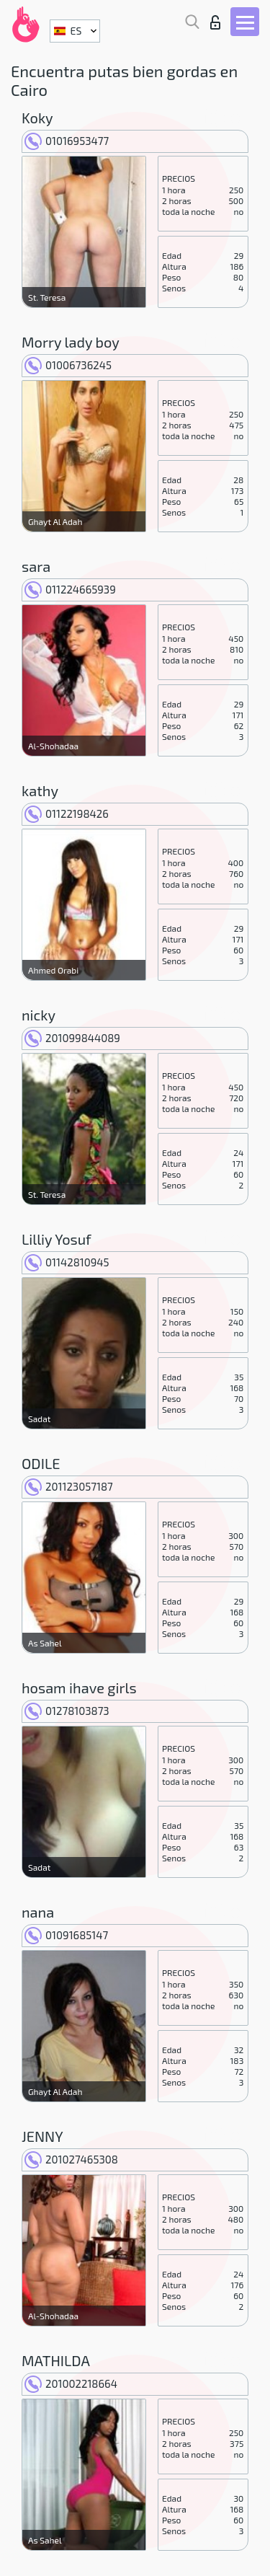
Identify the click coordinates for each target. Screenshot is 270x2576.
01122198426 (66, 813)
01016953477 (66, 140)
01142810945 (66, 1262)
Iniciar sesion (215, 22)
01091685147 (66, 1934)
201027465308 (71, 2159)
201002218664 (70, 2383)
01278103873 (66, 1710)
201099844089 (72, 1037)
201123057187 (68, 1486)
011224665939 (70, 589)
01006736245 (68, 364)
